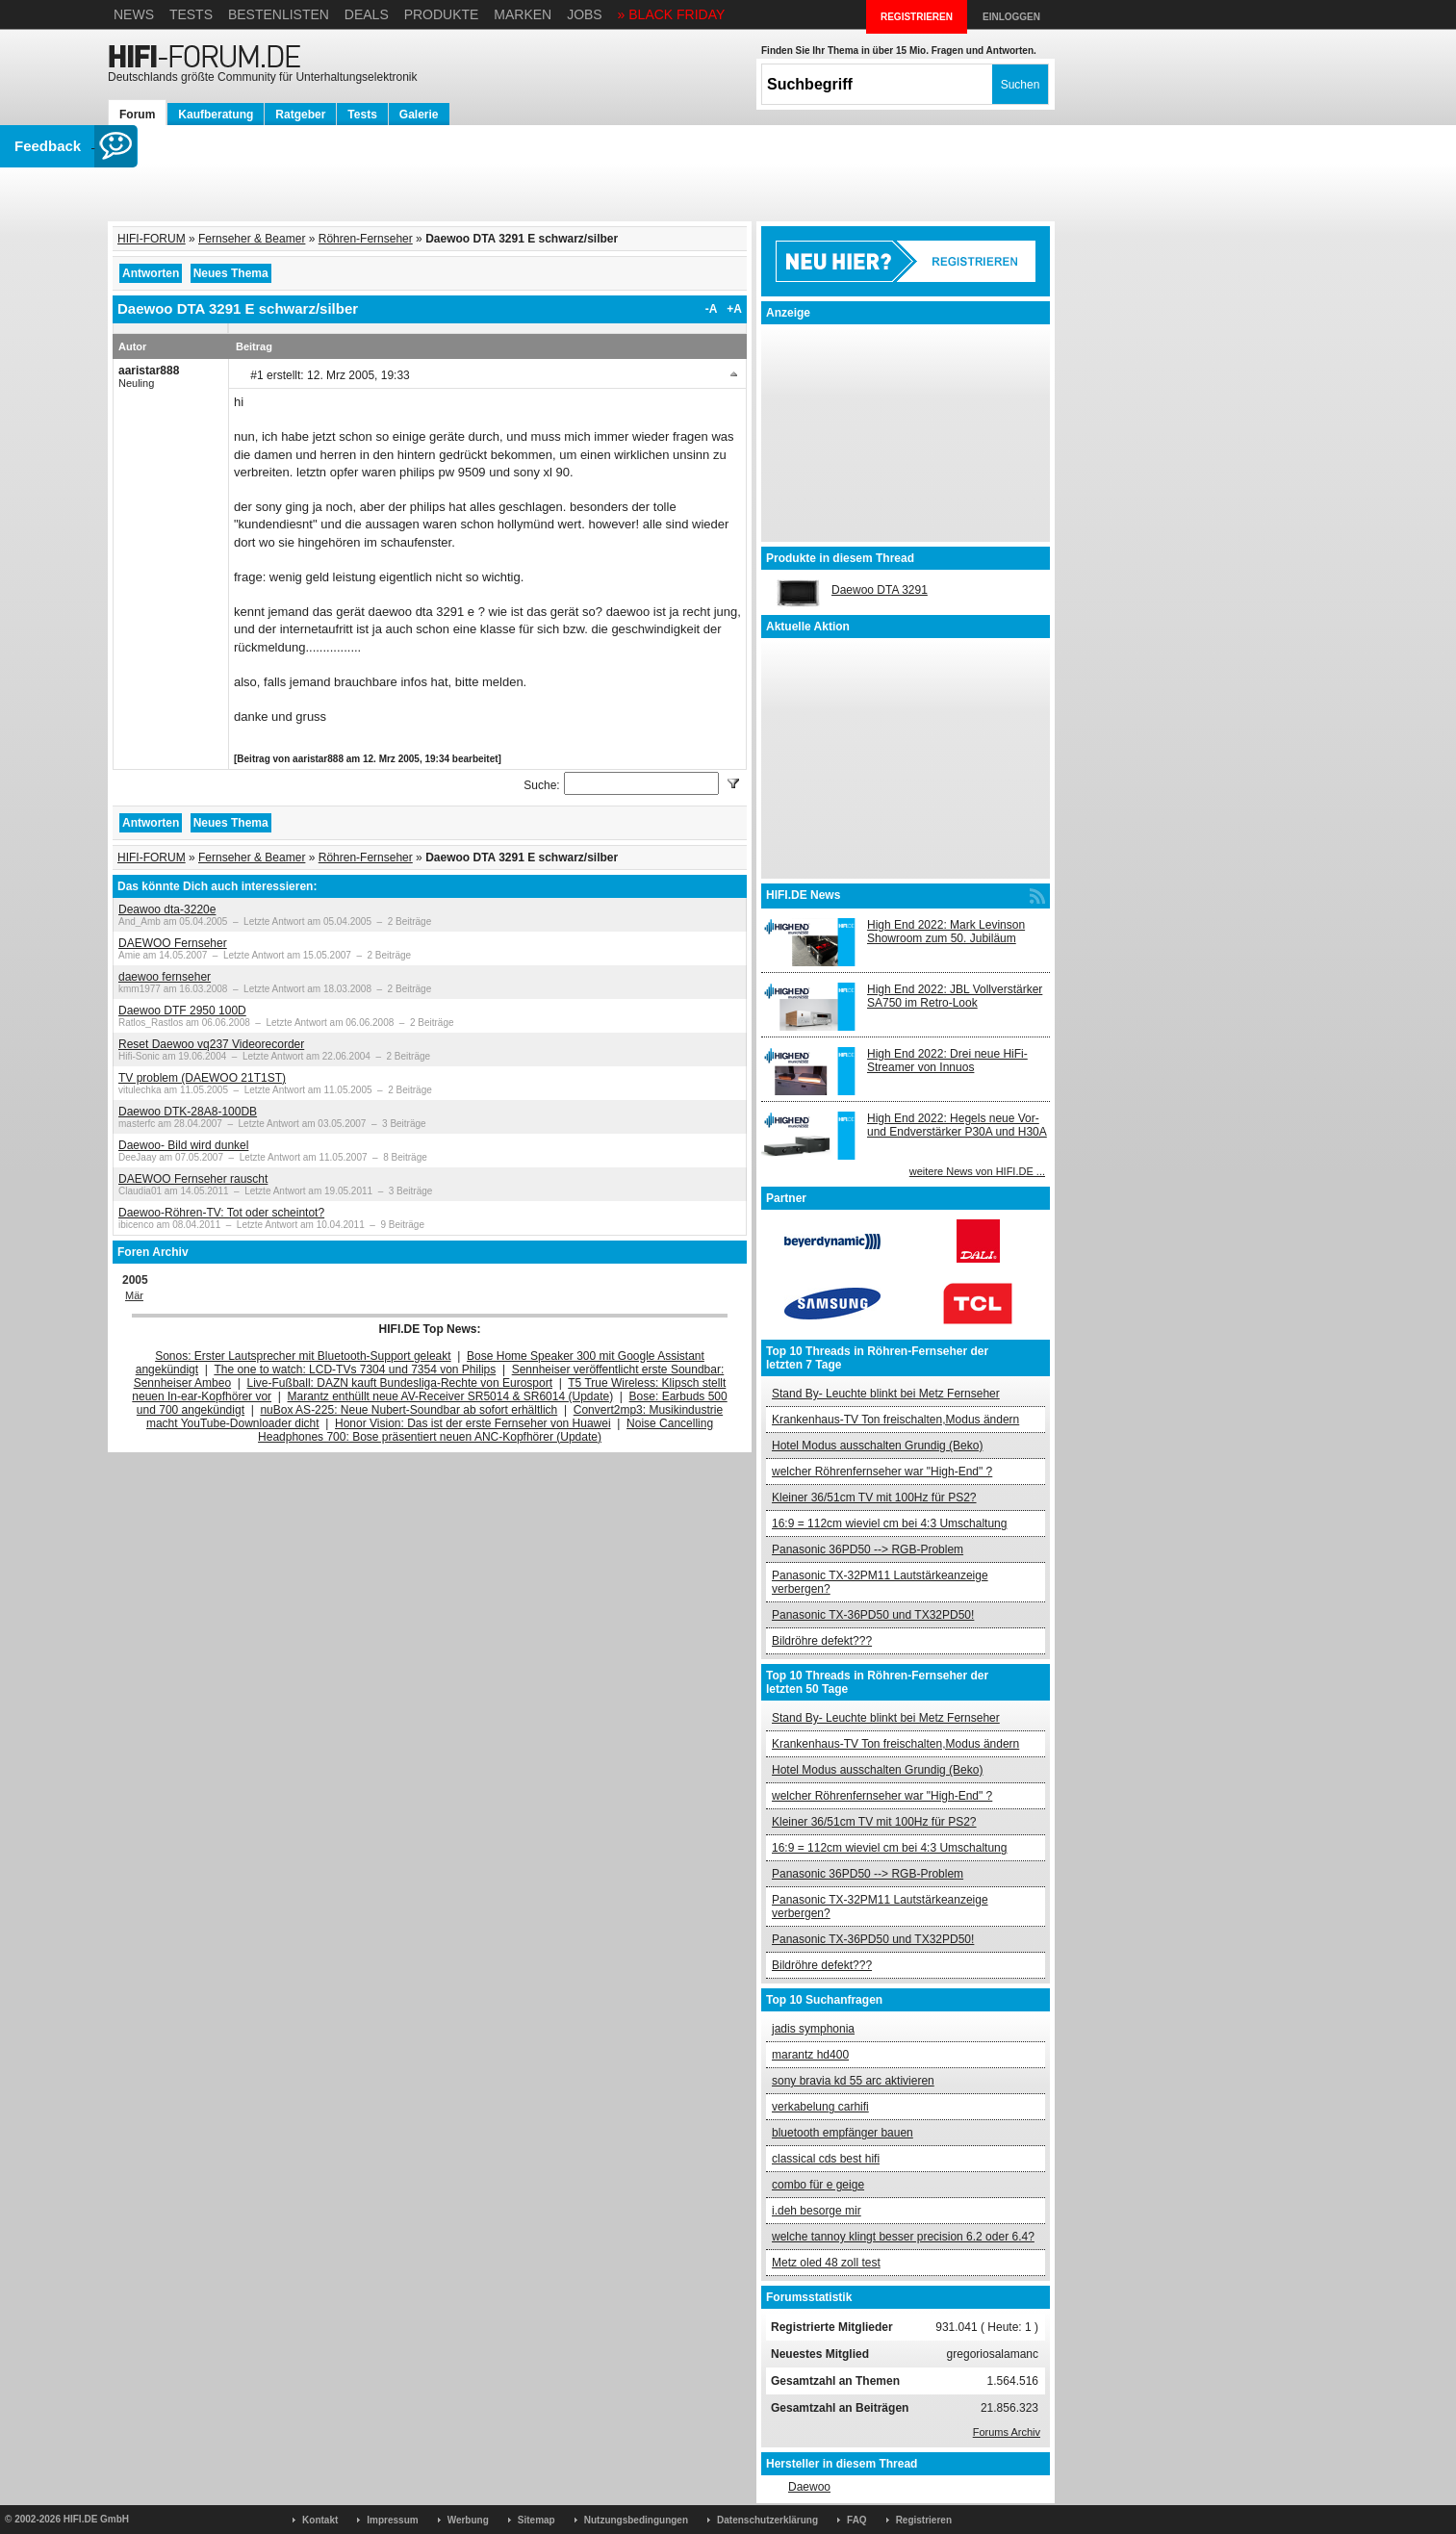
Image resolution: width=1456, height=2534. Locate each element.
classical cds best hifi (826, 2158)
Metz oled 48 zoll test (826, 2262)
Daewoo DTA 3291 (879, 590)
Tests (191, 14)
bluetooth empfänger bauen (842, 2132)
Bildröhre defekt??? (822, 1641)
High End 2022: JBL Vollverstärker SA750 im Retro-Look (954, 996)
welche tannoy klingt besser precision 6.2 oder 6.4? (903, 2236)
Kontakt (320, 2520)
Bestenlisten (278, 14)
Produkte (441, 14)
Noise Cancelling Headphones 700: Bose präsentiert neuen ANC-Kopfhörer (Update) (485, 1430)
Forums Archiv (1006, 2432)
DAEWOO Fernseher (172, 943)
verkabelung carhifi (820, 2106)
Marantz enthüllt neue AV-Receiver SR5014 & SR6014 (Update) (451, 1396)
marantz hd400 (810, 2054)
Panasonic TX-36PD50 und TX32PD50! (873, 1615)
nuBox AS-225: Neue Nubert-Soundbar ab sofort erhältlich (408, 1410)
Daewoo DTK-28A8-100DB (187, 1111)
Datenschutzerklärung (767, 2520)
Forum (137, 114)
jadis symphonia (813, 2028)
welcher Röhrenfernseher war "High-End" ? (882, 1471)
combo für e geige (818, 2184)
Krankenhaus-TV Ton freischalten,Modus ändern (895, 1419)
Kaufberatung (215, 114)
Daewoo (809, 2487)
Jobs (584, 14)
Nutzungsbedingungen (636, 2520)
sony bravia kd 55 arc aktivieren (853, 2080)
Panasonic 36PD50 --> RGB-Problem (867, 1549)
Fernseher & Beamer (251, 238)
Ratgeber (300, 114)
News (134, 14)
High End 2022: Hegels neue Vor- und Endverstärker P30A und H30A (957, 1125)
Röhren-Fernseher (366, 238)
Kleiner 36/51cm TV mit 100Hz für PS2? (874, 1497)
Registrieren (924, 2520)
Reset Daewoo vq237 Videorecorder (211, 1044)
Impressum (392, 2520)
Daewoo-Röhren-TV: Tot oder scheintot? (221, 1212)
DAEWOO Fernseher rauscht (193, 1179)
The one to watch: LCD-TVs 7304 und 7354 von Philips (355, 1369)
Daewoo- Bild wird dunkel (183, 1145)
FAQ (857, 2520)
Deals (367, 14)
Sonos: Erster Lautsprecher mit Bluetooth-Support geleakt (303, 1356)
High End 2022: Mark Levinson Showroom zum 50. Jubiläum (946, 931)
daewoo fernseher (164, 977)
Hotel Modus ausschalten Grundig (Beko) (877, 1445)
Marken (522, 14)
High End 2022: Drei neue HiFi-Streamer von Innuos (947, 1060)
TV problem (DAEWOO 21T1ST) (202, 1078)
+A (734, 309)
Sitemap (536, 2520)
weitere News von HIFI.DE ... (977, 1171)
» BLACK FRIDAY (672, 14)
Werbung (468, 2520)
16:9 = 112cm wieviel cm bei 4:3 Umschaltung (889, 1523)
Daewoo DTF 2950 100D (182, 1010)
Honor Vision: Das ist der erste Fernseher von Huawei (473, 1423)
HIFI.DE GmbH (96, 2519)
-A (711, 309)
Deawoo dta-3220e (167, 909)
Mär (134, 1295)
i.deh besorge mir (816, 2210)
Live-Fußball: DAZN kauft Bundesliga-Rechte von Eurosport (399, 1383)
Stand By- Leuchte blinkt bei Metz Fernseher (886, 1393)
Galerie (419, 114)
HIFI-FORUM (151, 238)
